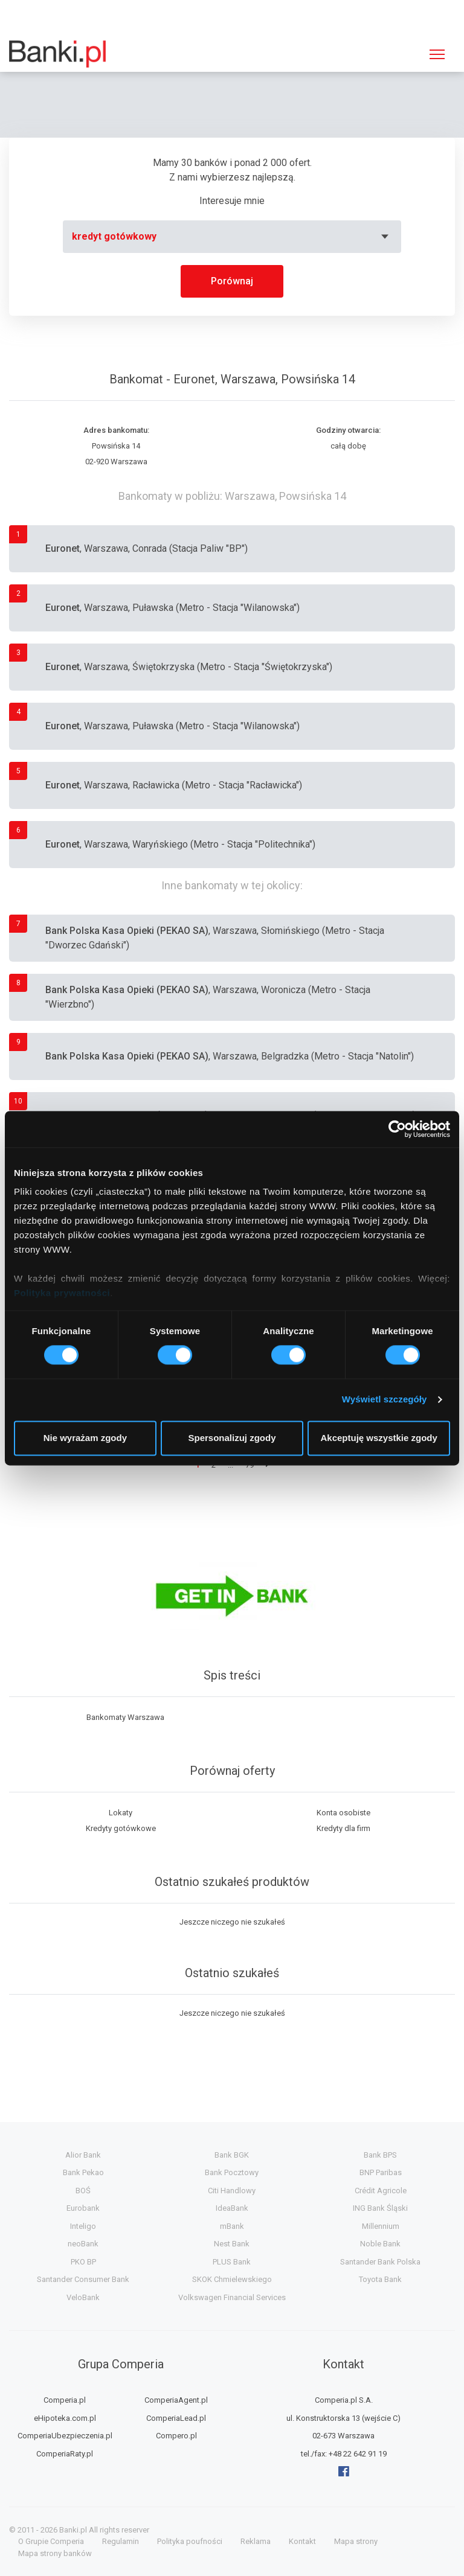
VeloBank (83, 2297)
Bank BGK (231, 2154)
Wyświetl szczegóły (384, 1400)
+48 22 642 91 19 (358, 2453)
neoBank (83, 2243)
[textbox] (232, 236)
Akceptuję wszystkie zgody (378, 1438)
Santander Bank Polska (380, 2261)
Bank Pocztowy (232, 2172)
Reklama (255, 2541)
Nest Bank (232, 2243)
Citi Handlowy (232, 2190)
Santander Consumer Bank (83, 2279)
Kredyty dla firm (343, 1828)
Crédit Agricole (381, 2190)
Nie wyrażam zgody (85, 1438)
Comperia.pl (65, 2400)
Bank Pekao (83, 2172)
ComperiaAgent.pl (176, 2400)
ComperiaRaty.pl (64, 2453)
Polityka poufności (189, 2541)
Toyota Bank (380, 2279)
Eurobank (83, 2208)
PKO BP (83, 2261)
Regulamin (120, 2541)
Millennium (380, 2226)
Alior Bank (83, 2154)
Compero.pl (176, 2435)
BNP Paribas (380, 2172)
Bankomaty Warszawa (125, 1717)
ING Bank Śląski (380, 2208)
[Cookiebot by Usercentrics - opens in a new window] (397, 1129)
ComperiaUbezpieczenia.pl (65, 2435)
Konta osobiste (343, 1812)
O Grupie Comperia (51, 2541)
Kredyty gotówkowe (121, 1828)
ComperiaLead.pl (176, 2418)
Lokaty (120, 1812)
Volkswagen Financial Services (232, 2297)
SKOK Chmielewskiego (232, 2279)
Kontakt (302, 2541)
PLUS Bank (232, 2261)
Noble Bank (380, 2243)
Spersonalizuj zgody (232, 1438)
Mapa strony (356, 2541)
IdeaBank (232, 2208)
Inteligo (83, 2226)
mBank (232, 2226)
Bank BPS (380, 2154)
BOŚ (83, 2190)
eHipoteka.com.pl (65, 2418)
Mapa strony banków (55, 2553)
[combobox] (232, 236)
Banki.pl (73, 2529)
